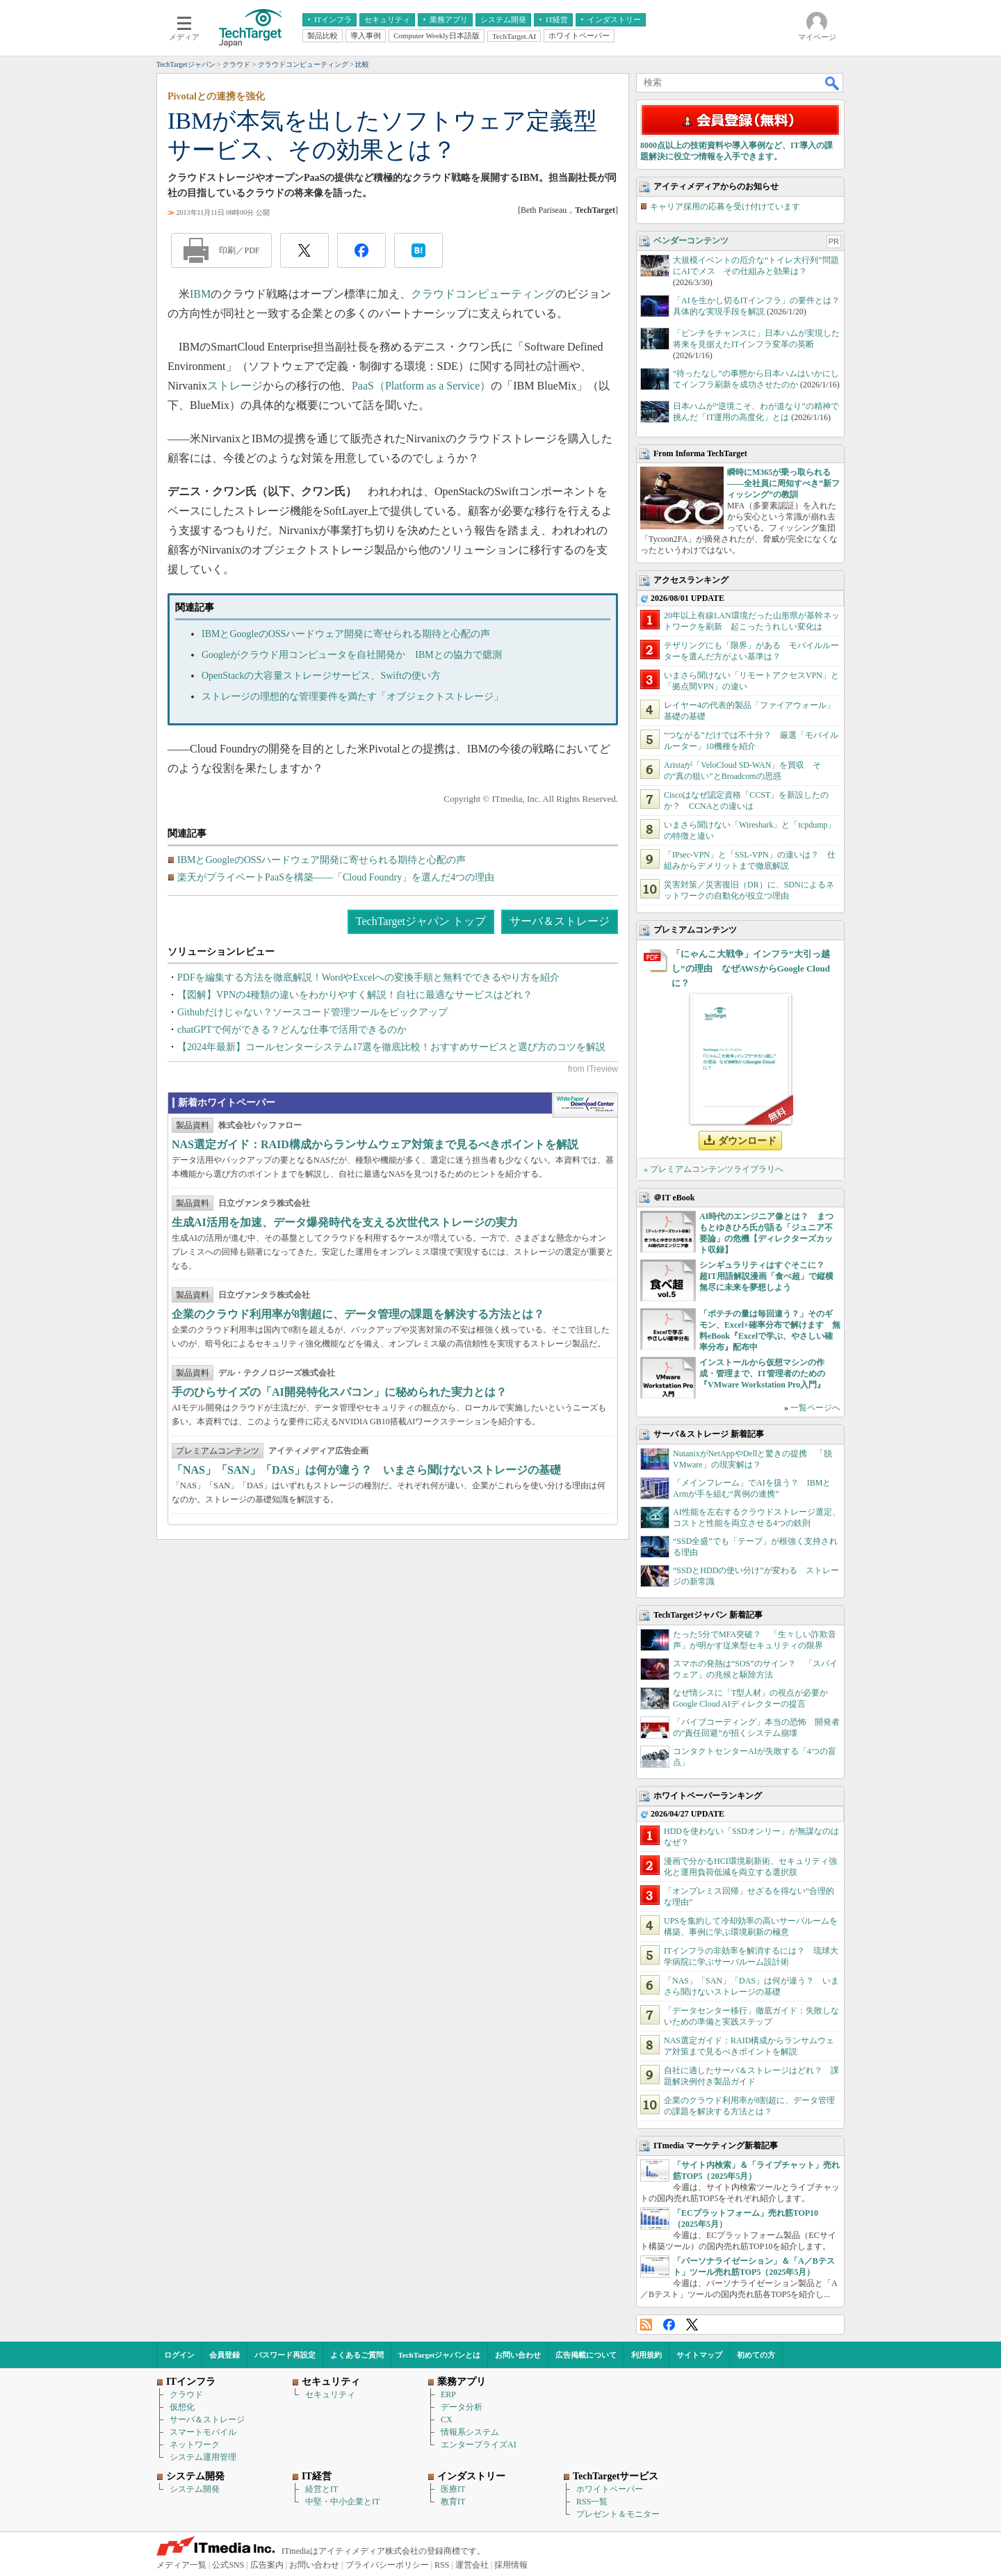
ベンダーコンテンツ (691, 240)
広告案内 (267, 2565)
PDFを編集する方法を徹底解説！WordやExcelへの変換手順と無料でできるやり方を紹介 (368, 977)
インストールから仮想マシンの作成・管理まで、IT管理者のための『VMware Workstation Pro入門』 (762, 1374)
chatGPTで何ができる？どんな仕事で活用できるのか (292, 1029)
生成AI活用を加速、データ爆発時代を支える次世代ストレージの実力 (345, 1222)
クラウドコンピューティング (483, 294)
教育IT (453, 2501)
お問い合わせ (518, 2355)
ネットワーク (195, 2444)
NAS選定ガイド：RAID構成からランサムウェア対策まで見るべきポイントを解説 (375, 1144)
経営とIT (321, 2489)
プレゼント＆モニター (618, 2514)
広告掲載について (586, 2355)
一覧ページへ (815, 1407)
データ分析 (461, 2407)
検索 (832, 82)
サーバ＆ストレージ (560, 921)
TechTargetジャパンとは (439, 2355)
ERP (448, 2394)
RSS (646, 2325)
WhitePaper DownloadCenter (585, 1105)
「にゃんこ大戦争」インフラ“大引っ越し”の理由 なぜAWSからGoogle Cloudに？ (751, 968)
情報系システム (470, 2432)
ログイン (179, 2355)
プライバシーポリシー (387, 2565)
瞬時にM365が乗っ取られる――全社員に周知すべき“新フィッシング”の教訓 (783, 483)
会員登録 (224, 2355)
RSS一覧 (592, 2501)
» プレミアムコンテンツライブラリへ (713, 1169)
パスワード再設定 (285, 2355)
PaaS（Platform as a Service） (421, 386)
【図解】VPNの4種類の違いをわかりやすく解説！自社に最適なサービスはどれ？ (354, 995)
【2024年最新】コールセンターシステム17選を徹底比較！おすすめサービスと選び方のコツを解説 (391, 1047)
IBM (200, 294)
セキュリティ (330, 2394)
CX (447, 2419)
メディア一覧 (181, 2565)
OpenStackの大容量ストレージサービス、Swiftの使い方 (321, 675)
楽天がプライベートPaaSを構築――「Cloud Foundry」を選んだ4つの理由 (335, 877)
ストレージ (235, 386)
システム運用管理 (203, 2457)
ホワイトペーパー (609, 2489)
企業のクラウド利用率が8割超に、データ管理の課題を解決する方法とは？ (358, 1314)
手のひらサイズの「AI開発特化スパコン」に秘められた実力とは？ (339, 1392)
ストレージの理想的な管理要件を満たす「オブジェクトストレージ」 (352, 696)
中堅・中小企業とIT (342, 2501)
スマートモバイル (203, 2432)
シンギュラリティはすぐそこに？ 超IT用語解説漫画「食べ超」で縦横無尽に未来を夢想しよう (766, 1276)
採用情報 (511, 2565)
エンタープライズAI (478, 2444)
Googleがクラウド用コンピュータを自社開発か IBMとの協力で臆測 (352, 655)
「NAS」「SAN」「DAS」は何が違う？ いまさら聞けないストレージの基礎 (366, 1470)
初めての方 (756, 2355)
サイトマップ (699, 2355)
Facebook (669, 2325)
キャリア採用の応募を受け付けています (725, 206)
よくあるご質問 (357, 2355)
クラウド (186, 2394)
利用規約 (646, 2355)
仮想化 (182, 2407)
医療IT (453, 2489)
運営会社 (472, 2565)
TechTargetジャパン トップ (421, 921)
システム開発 (195, 2489)
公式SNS (228, 2565)
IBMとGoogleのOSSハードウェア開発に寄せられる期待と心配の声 (346, 634)
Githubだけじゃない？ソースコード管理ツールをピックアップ (312, 1012)
